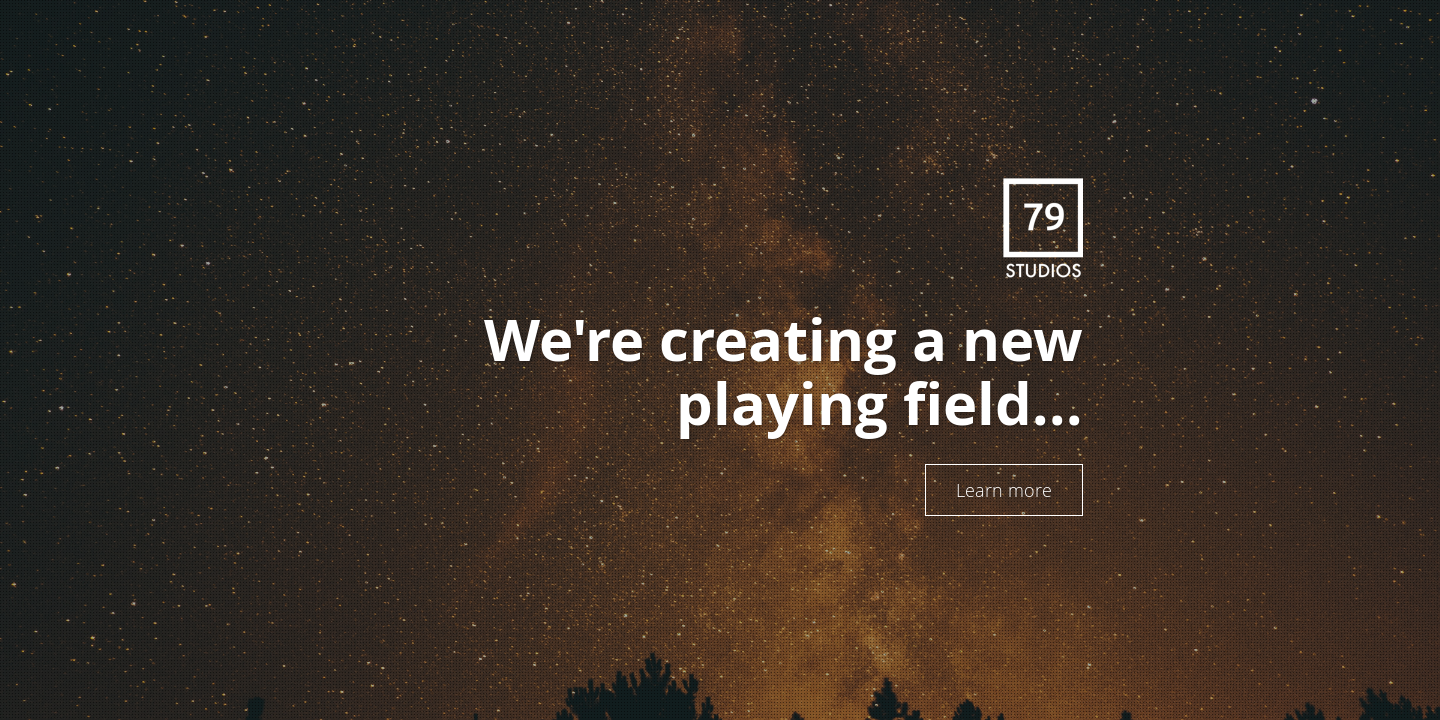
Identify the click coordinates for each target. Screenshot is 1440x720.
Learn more (1004, 490)
